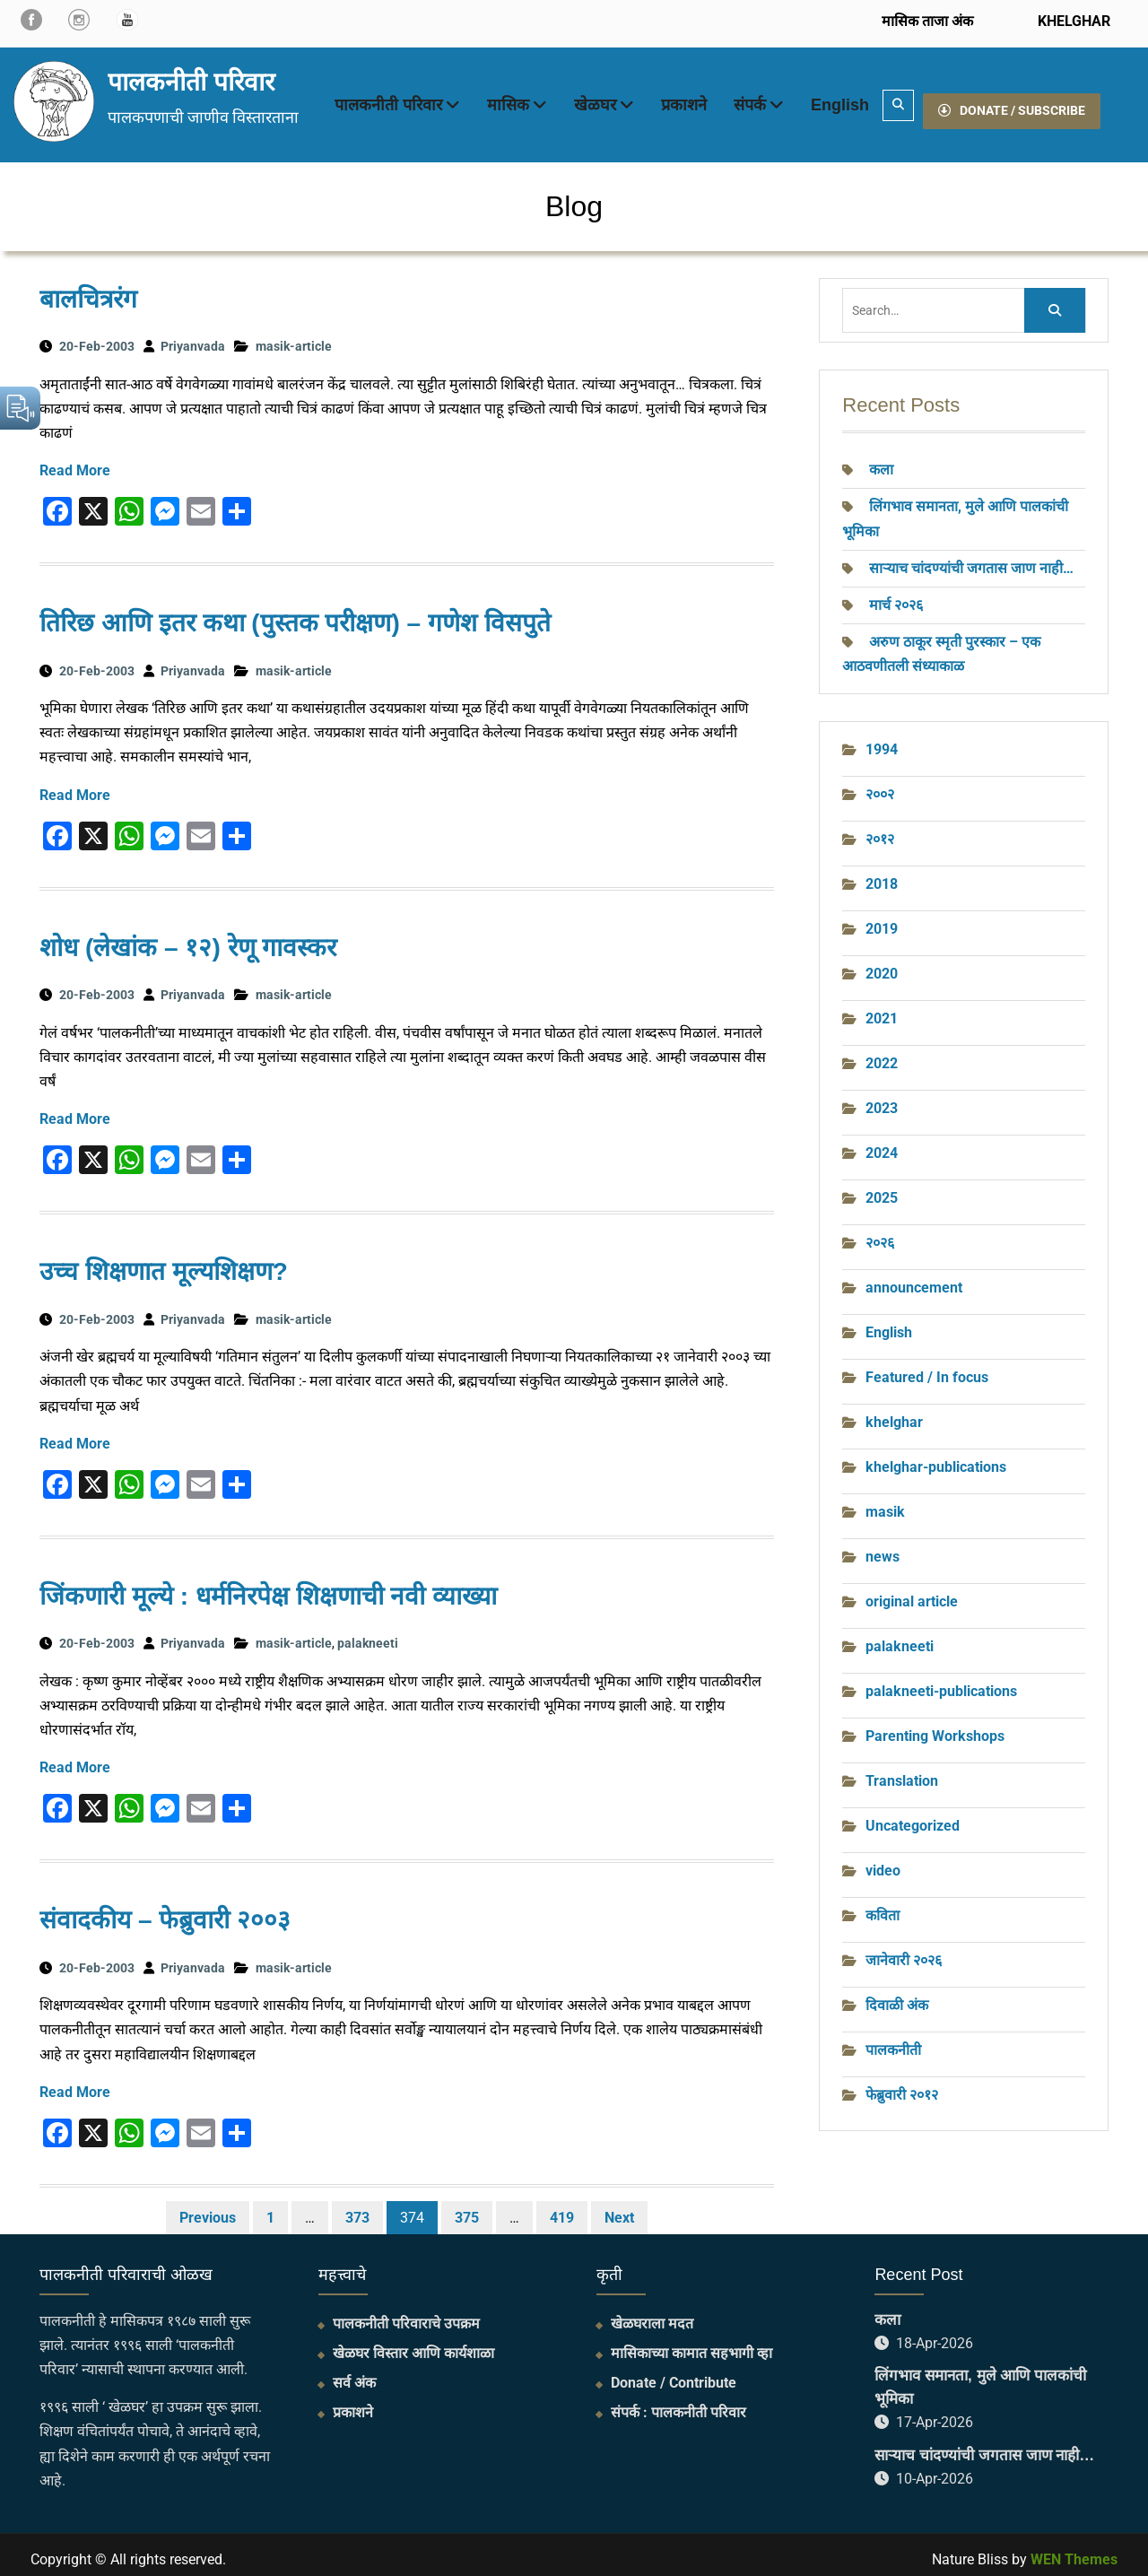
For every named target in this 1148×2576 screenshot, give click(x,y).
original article (911, 1592)
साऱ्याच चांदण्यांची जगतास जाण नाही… (971, 559)
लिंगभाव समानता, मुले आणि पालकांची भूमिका (980, 2378)
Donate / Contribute (673, 2373)
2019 (881, 919)
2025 (881, 1188)
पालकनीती (893, 2040)
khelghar (894, 1413)
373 (357, 2208)
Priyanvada (193, 337)
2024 (881, 1144)
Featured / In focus (926, 1368)
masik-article (294, 337)
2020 (881, 964)
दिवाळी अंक (896, 1996)
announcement (913, 1278)
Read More (74, 461)
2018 (881, 874)
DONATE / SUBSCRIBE (1011, 99)
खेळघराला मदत (652, 2314)
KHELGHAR (1072, 21)
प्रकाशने (684, 100)
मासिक (508, 100)
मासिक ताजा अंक (927, 21)
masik (885, 1502)
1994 (881, 740)
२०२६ (879, 1233)
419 (562, 2208)
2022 (881, 1054)
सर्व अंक (354, 2373)
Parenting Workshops (934, 1727)
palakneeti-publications (941, 1682)
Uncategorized (912, 1816)
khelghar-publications (935, 1457)
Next (619, 2208)
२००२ (879, 785)
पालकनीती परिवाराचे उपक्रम (406, 2314)
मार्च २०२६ (896, 596)
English (840, 100)
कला (881, 460)
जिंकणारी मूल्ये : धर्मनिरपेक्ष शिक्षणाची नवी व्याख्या (268, 1587)
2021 (881, 1009)
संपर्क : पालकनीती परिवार (678, 2403)
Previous (207, 2208)
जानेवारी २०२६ (903, 1951)
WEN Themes (1074, 2550)
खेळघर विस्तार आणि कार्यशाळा (413, 2344)
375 (467, 2208)
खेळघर (595, 100)
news (882, 1547)
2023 (881, 1099)
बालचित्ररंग (88, 290)
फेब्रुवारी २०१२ (901, 2085)
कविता (882, 1906)
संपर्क (750, 100)
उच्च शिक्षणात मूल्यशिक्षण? (163, 1262)
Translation (901, 1771)
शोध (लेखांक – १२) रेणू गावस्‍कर (187, 939)
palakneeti (367, 1634)
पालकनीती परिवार (191, 77)
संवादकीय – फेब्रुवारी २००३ (165, 1911)
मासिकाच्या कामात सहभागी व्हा (691, 2344)
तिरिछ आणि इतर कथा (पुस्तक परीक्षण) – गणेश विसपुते (294, 614)
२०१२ (879, 830)
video (882, 1861)
